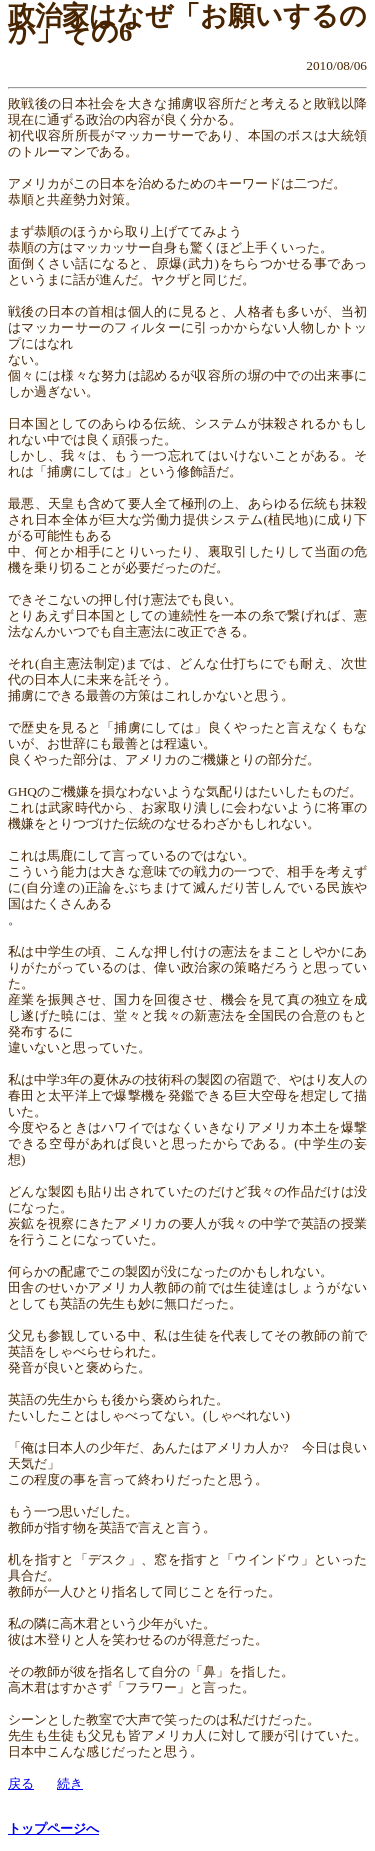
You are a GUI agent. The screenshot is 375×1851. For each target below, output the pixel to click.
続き (70, 1783)
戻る (21, 1783)
